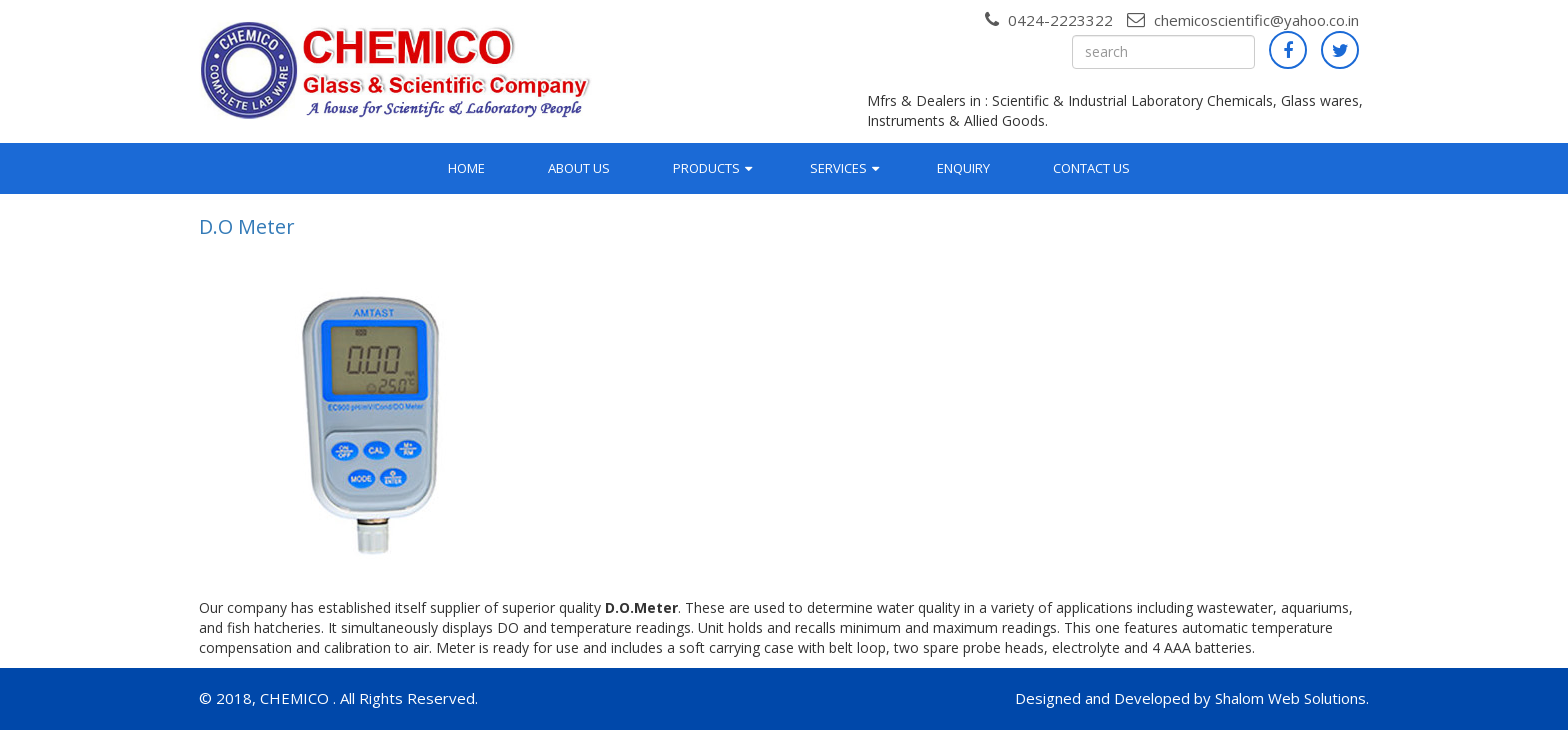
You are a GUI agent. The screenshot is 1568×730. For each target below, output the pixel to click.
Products (706, 168)
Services (838, 168)
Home (466, 168)
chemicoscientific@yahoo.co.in (1243, 20)
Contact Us (1091, 168)
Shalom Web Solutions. (1292, 698)
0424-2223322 (1049, 20)
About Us (579, 168)
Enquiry (963, 168)
